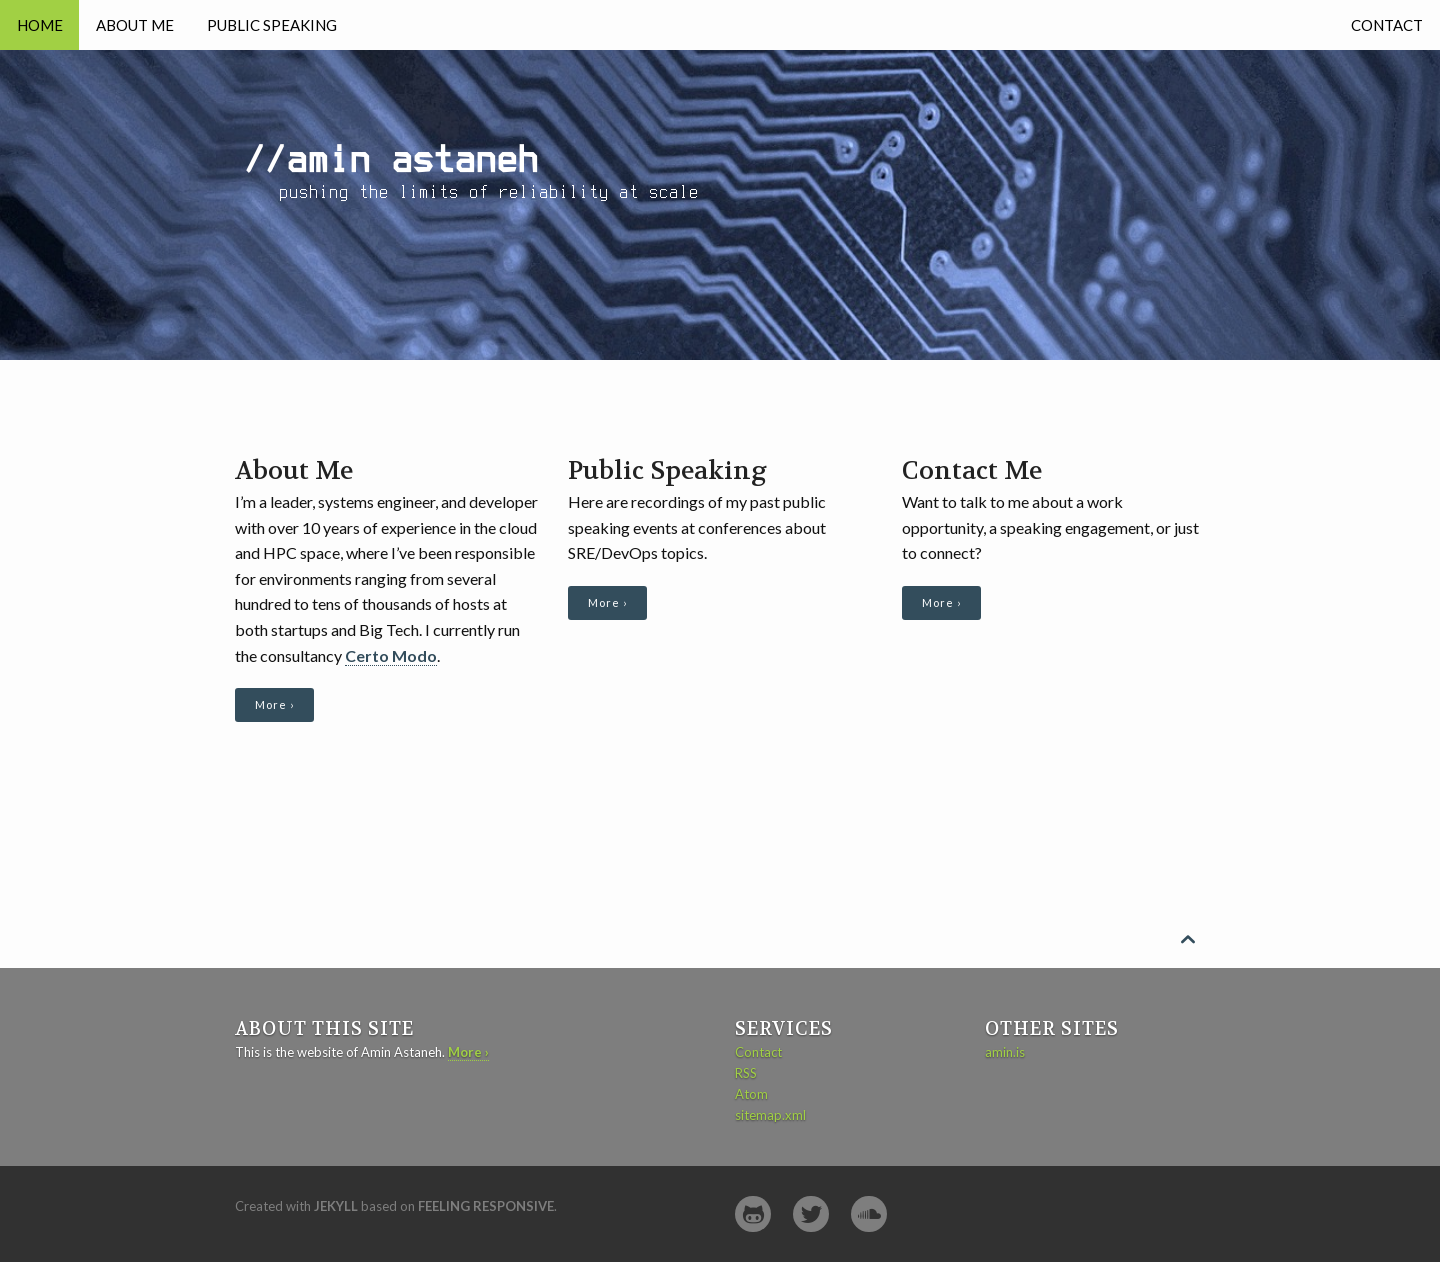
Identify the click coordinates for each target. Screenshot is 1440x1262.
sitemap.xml (770, 1115)
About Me (135, 25)
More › (274, 704)
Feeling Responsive (486, 1206)
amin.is (1005, 1052)
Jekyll (336, 1206)
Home (40, 25)
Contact (1387, 25)
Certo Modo (391, 655)
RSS (746, 1073)
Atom (751, 1094)
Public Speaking (272, 25)
